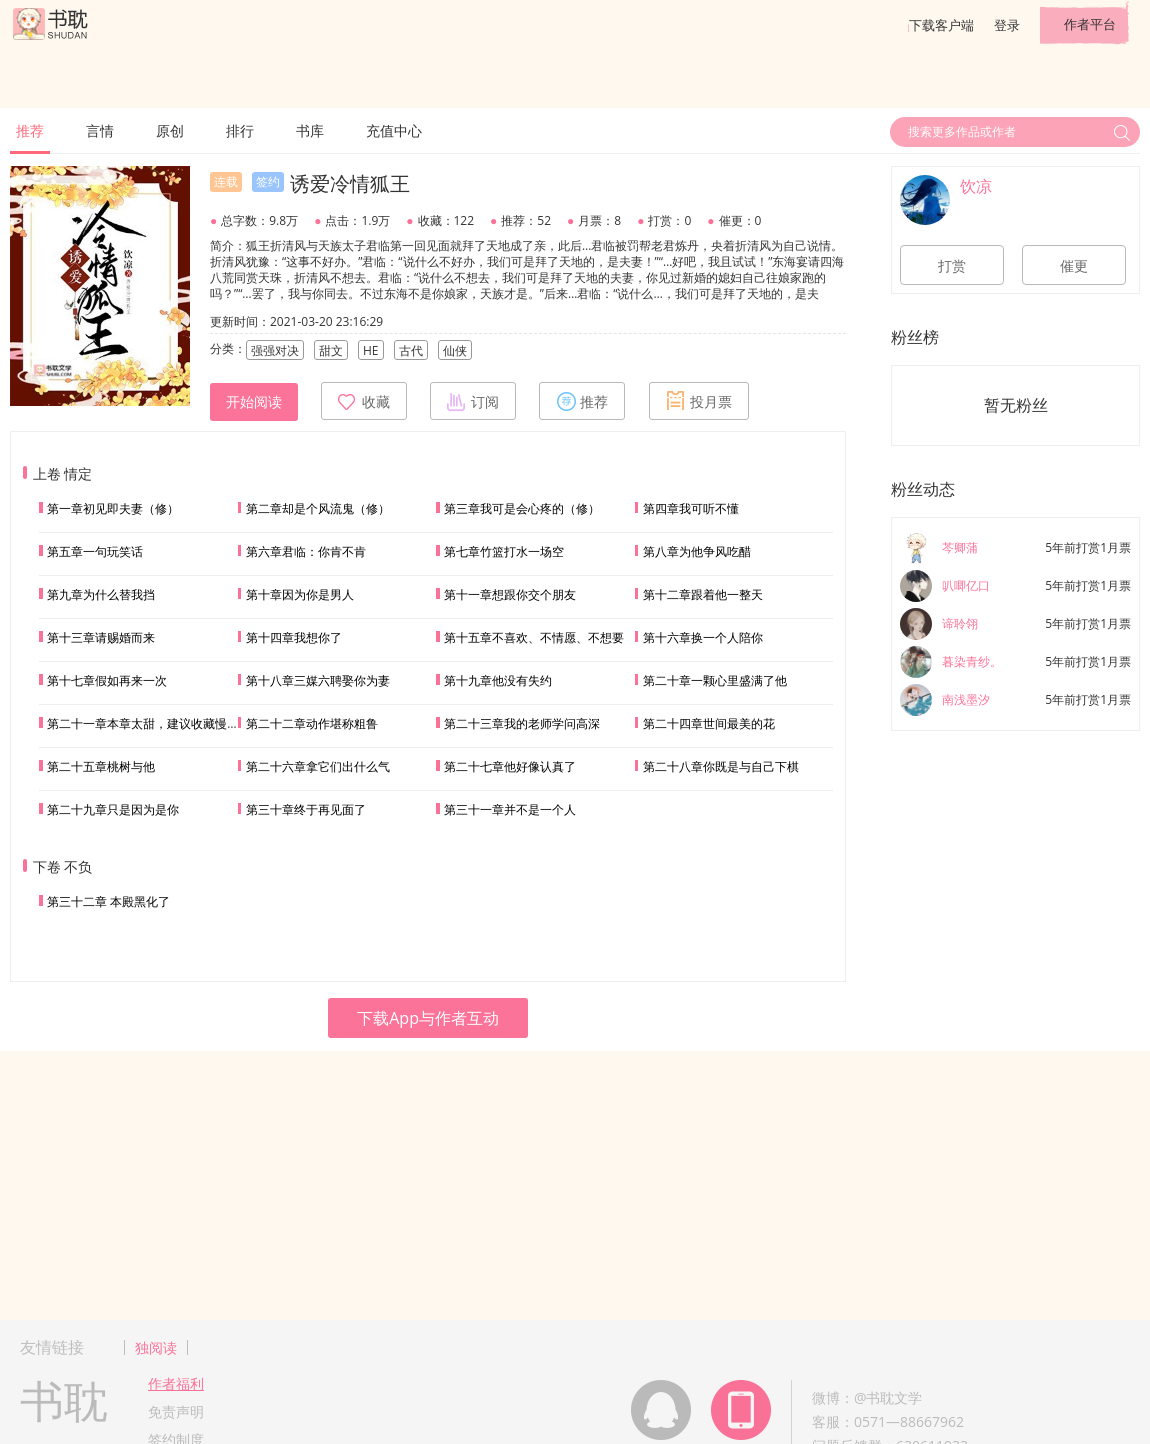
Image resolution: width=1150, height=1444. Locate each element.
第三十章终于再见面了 (306, 809)
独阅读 (156, 1347)
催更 (1074, 266)
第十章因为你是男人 (300, 594)
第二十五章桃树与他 (101, 766)
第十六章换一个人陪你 (703, 637)
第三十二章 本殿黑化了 (108, 901)
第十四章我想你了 (294, 637)
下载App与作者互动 (428, 1018)
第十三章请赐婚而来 (101, 637)
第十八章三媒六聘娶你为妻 (318, 680)
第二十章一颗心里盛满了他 (715, 680)
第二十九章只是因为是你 (113, 809)
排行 (240, 130)
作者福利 (176, 1383)
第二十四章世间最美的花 (709, 723)
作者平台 (1090, 24)
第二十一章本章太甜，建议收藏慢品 (143, 723)
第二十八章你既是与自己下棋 (721, 766)
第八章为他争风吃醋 (697, 551)
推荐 (30, 130)
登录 (1007, 25)
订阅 (473, 401)
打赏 (952, 266)
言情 (100, 130)
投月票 (699, 401)
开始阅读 (254, 402)
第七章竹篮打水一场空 (504, 551)
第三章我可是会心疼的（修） (522, 508)
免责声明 (176, 1411)
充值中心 (394, 130)
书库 (310, 130)
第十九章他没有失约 (498, 680)
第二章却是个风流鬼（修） (318, 508)
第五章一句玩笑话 (95, 551)
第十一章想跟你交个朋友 (510, 594)
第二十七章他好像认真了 (510, 766)
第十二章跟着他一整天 (703, 594)
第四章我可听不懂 (691, 508)
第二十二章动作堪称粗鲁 (312, 723)
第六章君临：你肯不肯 (306, 551)
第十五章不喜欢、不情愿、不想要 (534, 637)
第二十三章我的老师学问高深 (522, 723)
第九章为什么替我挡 (101, 594)
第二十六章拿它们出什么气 (318, 766)
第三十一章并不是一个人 (510, 809)
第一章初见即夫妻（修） (113, 508)
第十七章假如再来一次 (107, 680)
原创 (170, 130)
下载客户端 (941, 25)
